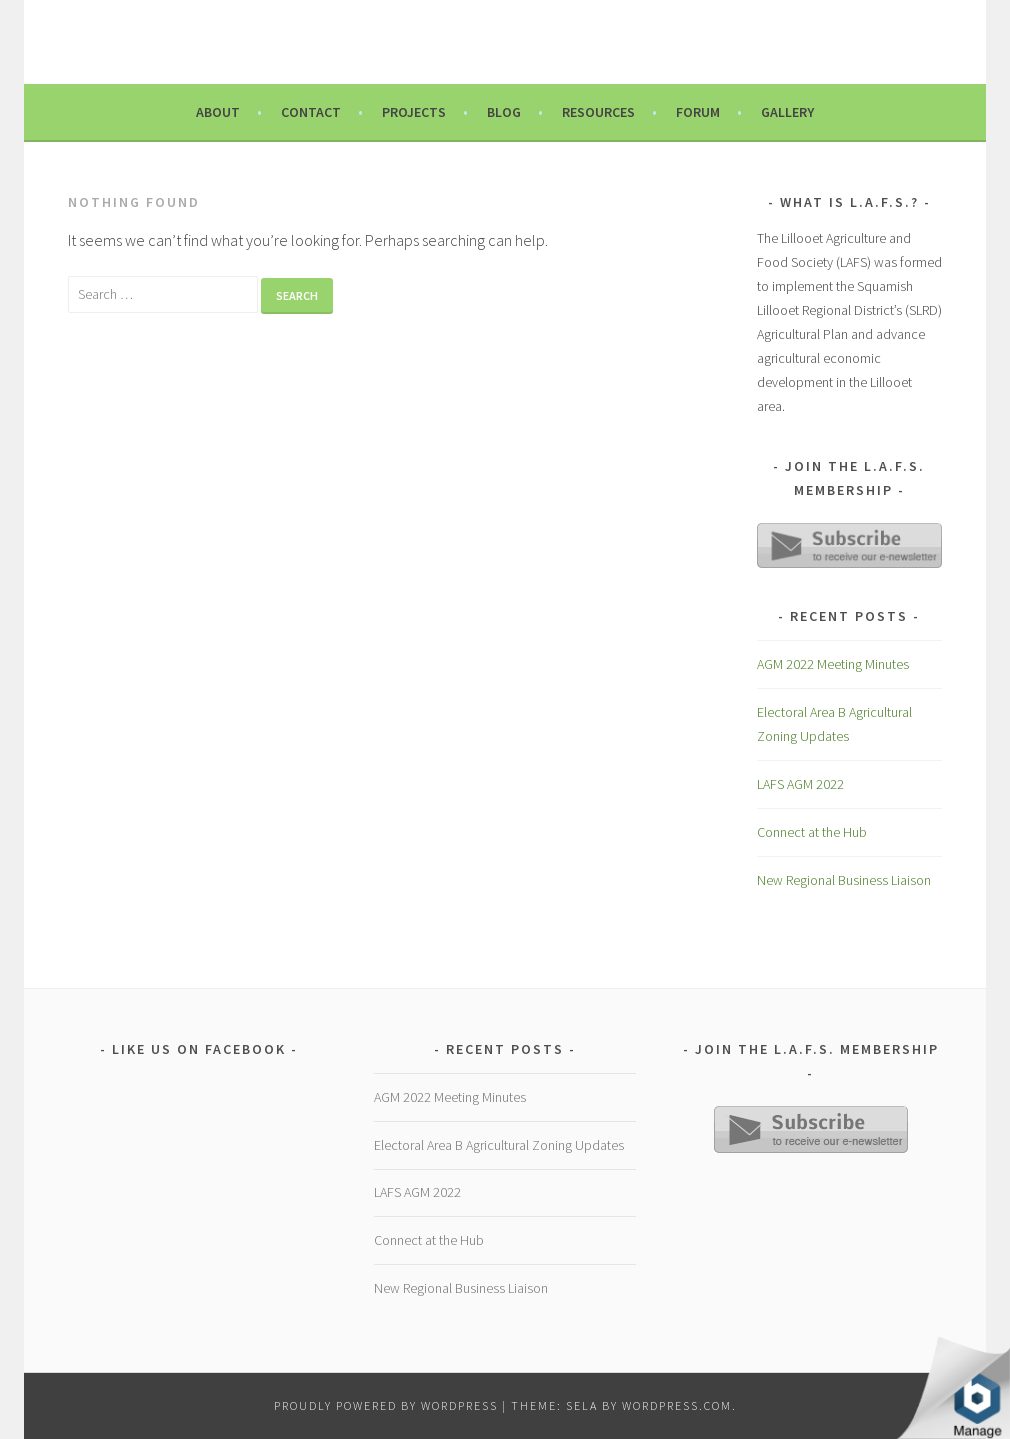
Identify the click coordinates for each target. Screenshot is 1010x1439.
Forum (698, 112)
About (218, 112)
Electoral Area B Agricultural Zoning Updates (499, 1145)
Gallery (787, 112)
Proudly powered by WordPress (386, 1405)
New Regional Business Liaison (844, 880)
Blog (504, 112)
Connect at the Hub (812, 832)
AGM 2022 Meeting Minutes (833, 664)
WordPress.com (677, 1405)
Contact (311, 112)
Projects (414, 112)
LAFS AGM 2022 (800, 784)
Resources (598, 112)
